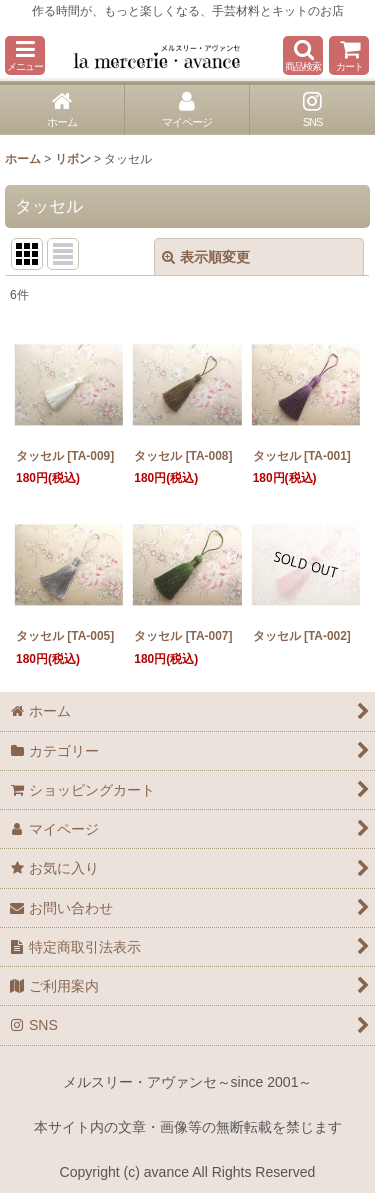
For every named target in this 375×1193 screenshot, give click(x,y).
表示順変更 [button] (206, 257)
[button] (25, 55)
